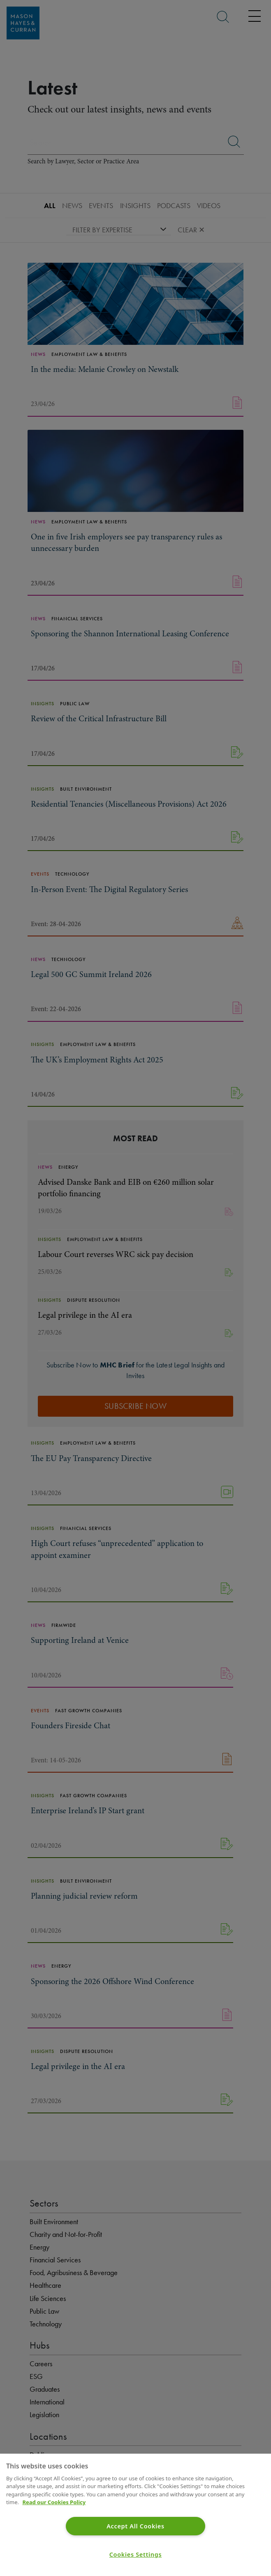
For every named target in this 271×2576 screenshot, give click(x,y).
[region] (135, 2515)
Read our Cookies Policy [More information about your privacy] (54, 2502)
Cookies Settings (135, 2554)
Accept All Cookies (135, 2526)
